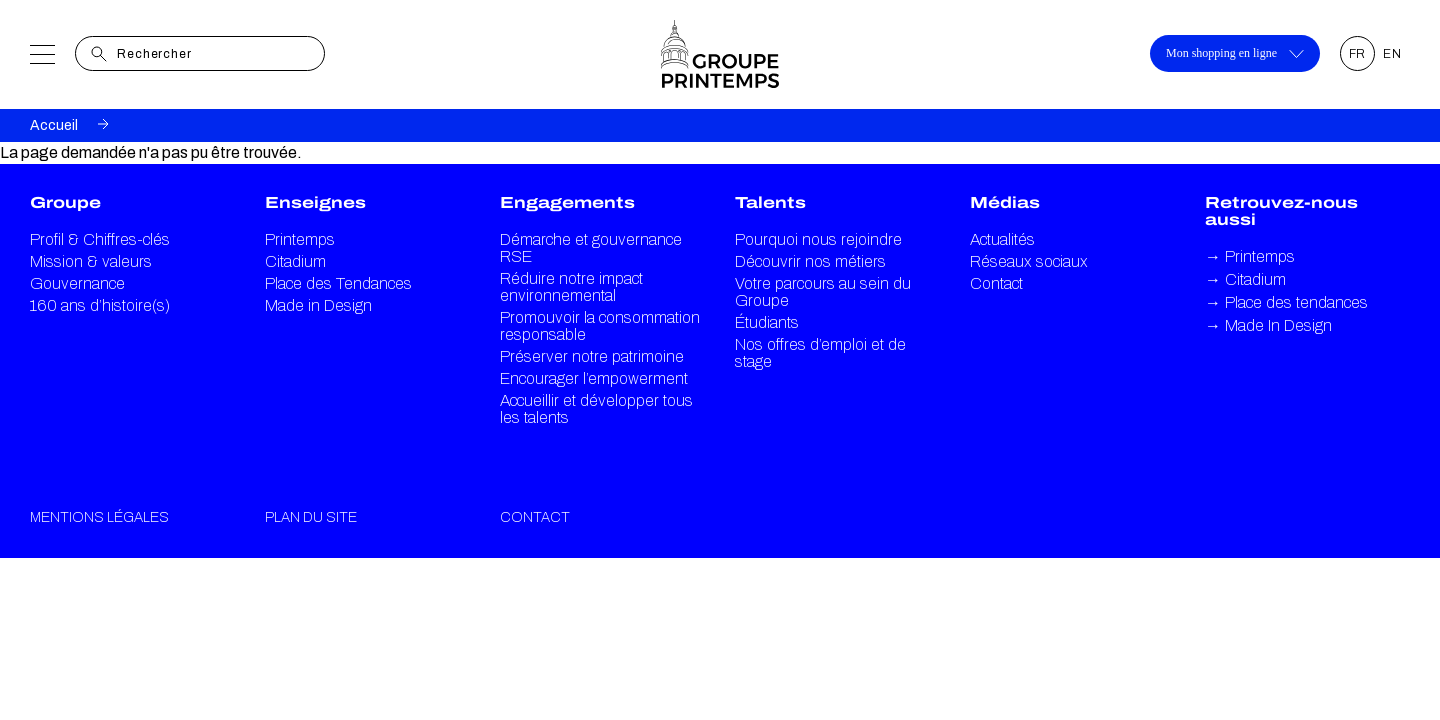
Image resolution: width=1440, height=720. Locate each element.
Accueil (54, 125)
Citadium (295, 261)
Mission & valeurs (91, 261)
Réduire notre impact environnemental (571, 287)
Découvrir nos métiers (810, 261)
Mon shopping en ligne (1235, 53)
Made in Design (318, 305)
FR (1358, 54)
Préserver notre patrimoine (592, 356)
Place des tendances (1286, 302)
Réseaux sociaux (1029, 261)
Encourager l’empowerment (594, 378)
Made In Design (1268, 325)
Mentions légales (99, 517)
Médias (1005, 202)
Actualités (1002, 239)
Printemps (300, 239)
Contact (996, 283)
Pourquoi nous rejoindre (818, 239)
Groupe (65, 202)
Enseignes (315, 202)
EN (1392, 54)
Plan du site (311, 517)
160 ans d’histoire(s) (100, 305)
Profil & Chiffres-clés (100, 239)
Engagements (567, 202)
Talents (770, 202)
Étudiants (767, 322)
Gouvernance (77, 283)
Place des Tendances (338, 283)
